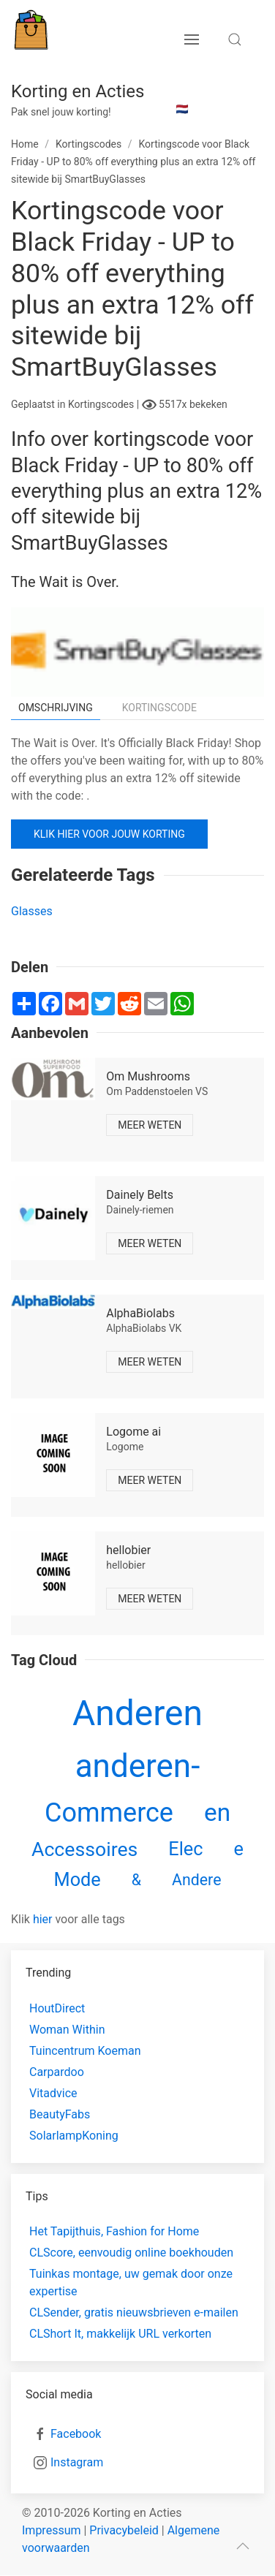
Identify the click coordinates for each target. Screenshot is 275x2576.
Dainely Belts (139, 1195)
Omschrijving (55, 707)
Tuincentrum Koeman (85, 2051)
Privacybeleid (123, 2530)
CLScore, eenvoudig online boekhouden (131, 2252)
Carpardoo (56, 2072)
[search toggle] (235, 39)
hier (43, 1919)
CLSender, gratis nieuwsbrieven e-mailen (133, 2312)
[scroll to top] (243, 2546)
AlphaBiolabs (140, 1313)
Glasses (32, 911)
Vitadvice (53, 2093)
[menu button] (192, 39)
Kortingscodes (102, 404)
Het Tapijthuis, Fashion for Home (114, 2231)
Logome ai (133, 1432)
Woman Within (67, 2030)
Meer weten (149, 1125)
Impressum (51, 2530)
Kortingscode (159, 707)
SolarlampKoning (73, 2136)
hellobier (128, 1550)
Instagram (76, 2462)
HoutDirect (57, 2008)
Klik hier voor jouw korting (109, 834)
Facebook (75, 2434)
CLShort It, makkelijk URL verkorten (120, 2334)
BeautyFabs (59, 2114)
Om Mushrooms (148, 1076)
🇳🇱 (182, 109)
